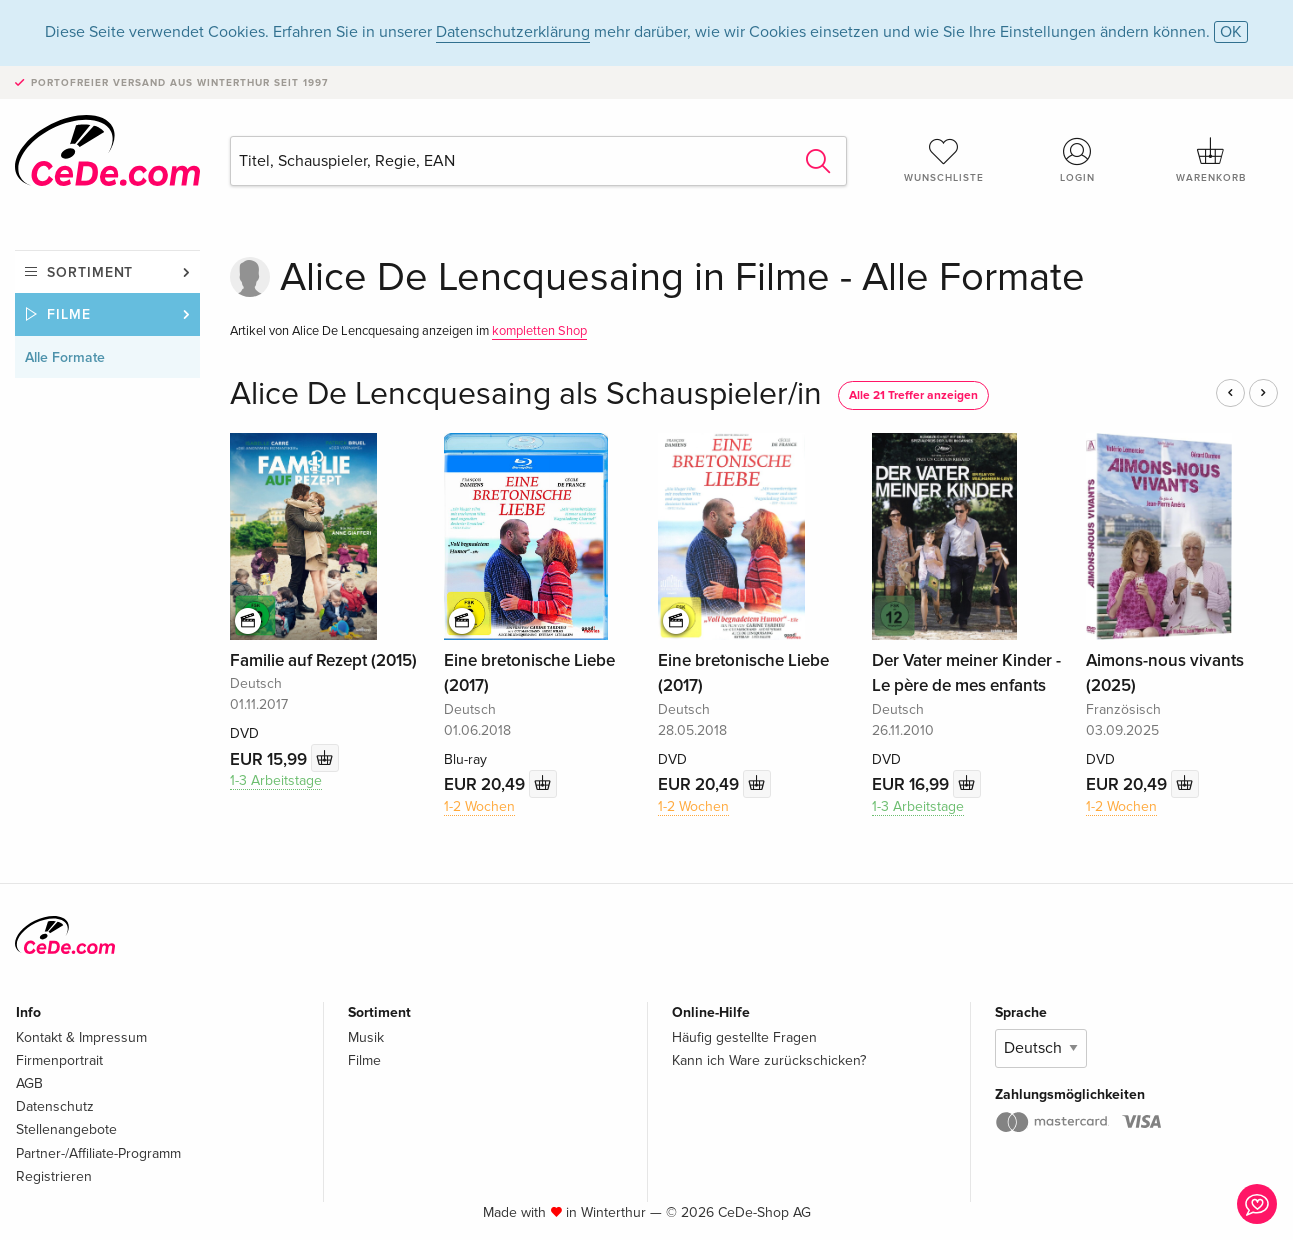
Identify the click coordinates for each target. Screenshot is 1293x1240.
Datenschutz (55, 1106)
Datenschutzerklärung (513, 32)
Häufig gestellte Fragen (744, 1037)
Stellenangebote (66, 1129)
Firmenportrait (59, 1060)
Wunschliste (944, 160)
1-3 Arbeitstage (276, 780)
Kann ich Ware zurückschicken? (769, 1060)
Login (1078, 160)
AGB (29, 1083)
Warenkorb (1211, 160)
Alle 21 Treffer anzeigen (913, 395)
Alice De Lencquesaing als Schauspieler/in (526, 394)
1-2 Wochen (479, 806)
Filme (69, 314)
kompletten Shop (539, 331)
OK (1231, 32)
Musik (366, 1037)
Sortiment (90, 272)
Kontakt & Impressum (81, 1037)
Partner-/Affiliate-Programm (98, 1153)
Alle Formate (65, 357)
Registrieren (54, 1176)
